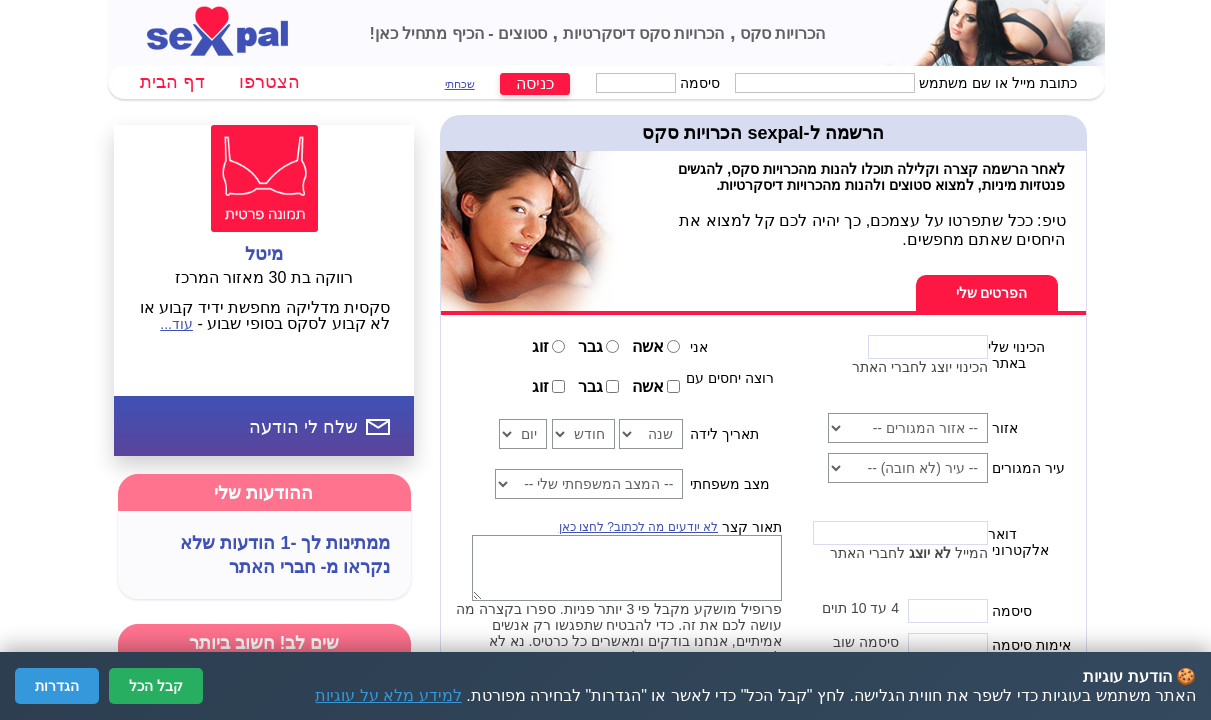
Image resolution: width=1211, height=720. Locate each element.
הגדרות (57, 686)
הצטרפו (269, 82)
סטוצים (520, 33)
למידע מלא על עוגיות (388, 695)
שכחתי (460, 84)
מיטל (264, 254)
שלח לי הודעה (303, 427)
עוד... (176, 324)
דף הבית (172, 82)
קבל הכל (156, 686)
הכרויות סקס (781, 33)
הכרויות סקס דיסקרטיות (641, 33)
